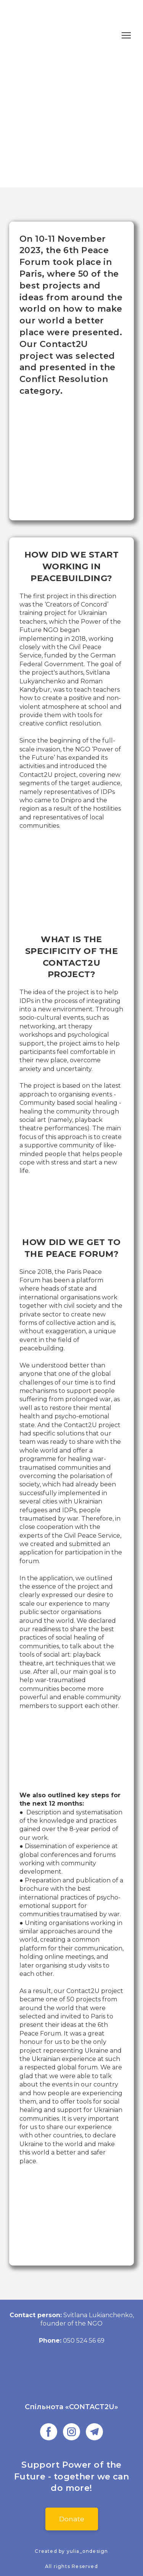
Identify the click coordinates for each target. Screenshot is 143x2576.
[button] (48, 2431)
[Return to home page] (35, 35)
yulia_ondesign (87, 2551)
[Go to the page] (71, 2382)
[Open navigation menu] (126, 35)
